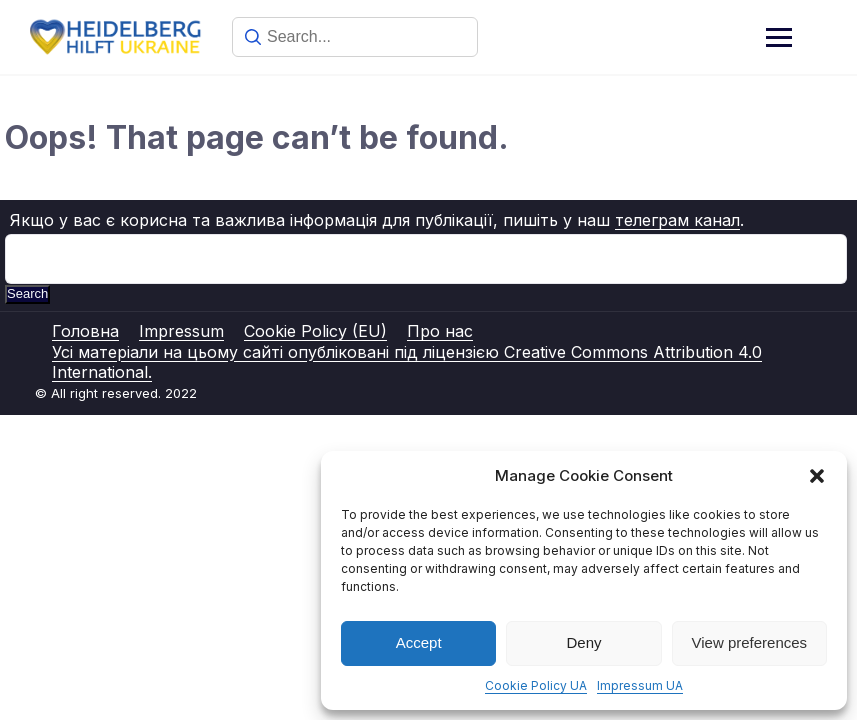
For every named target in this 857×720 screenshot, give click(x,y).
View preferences (750, 642)
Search (27, 293)
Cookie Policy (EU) (315, 331)
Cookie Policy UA (536, 685)
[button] (817, 476)
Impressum (181, 331)
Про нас (440, 331)
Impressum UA (640, 685)
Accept (419, 642)
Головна (85, 331)
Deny (583, 642)
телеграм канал (677, 220)
